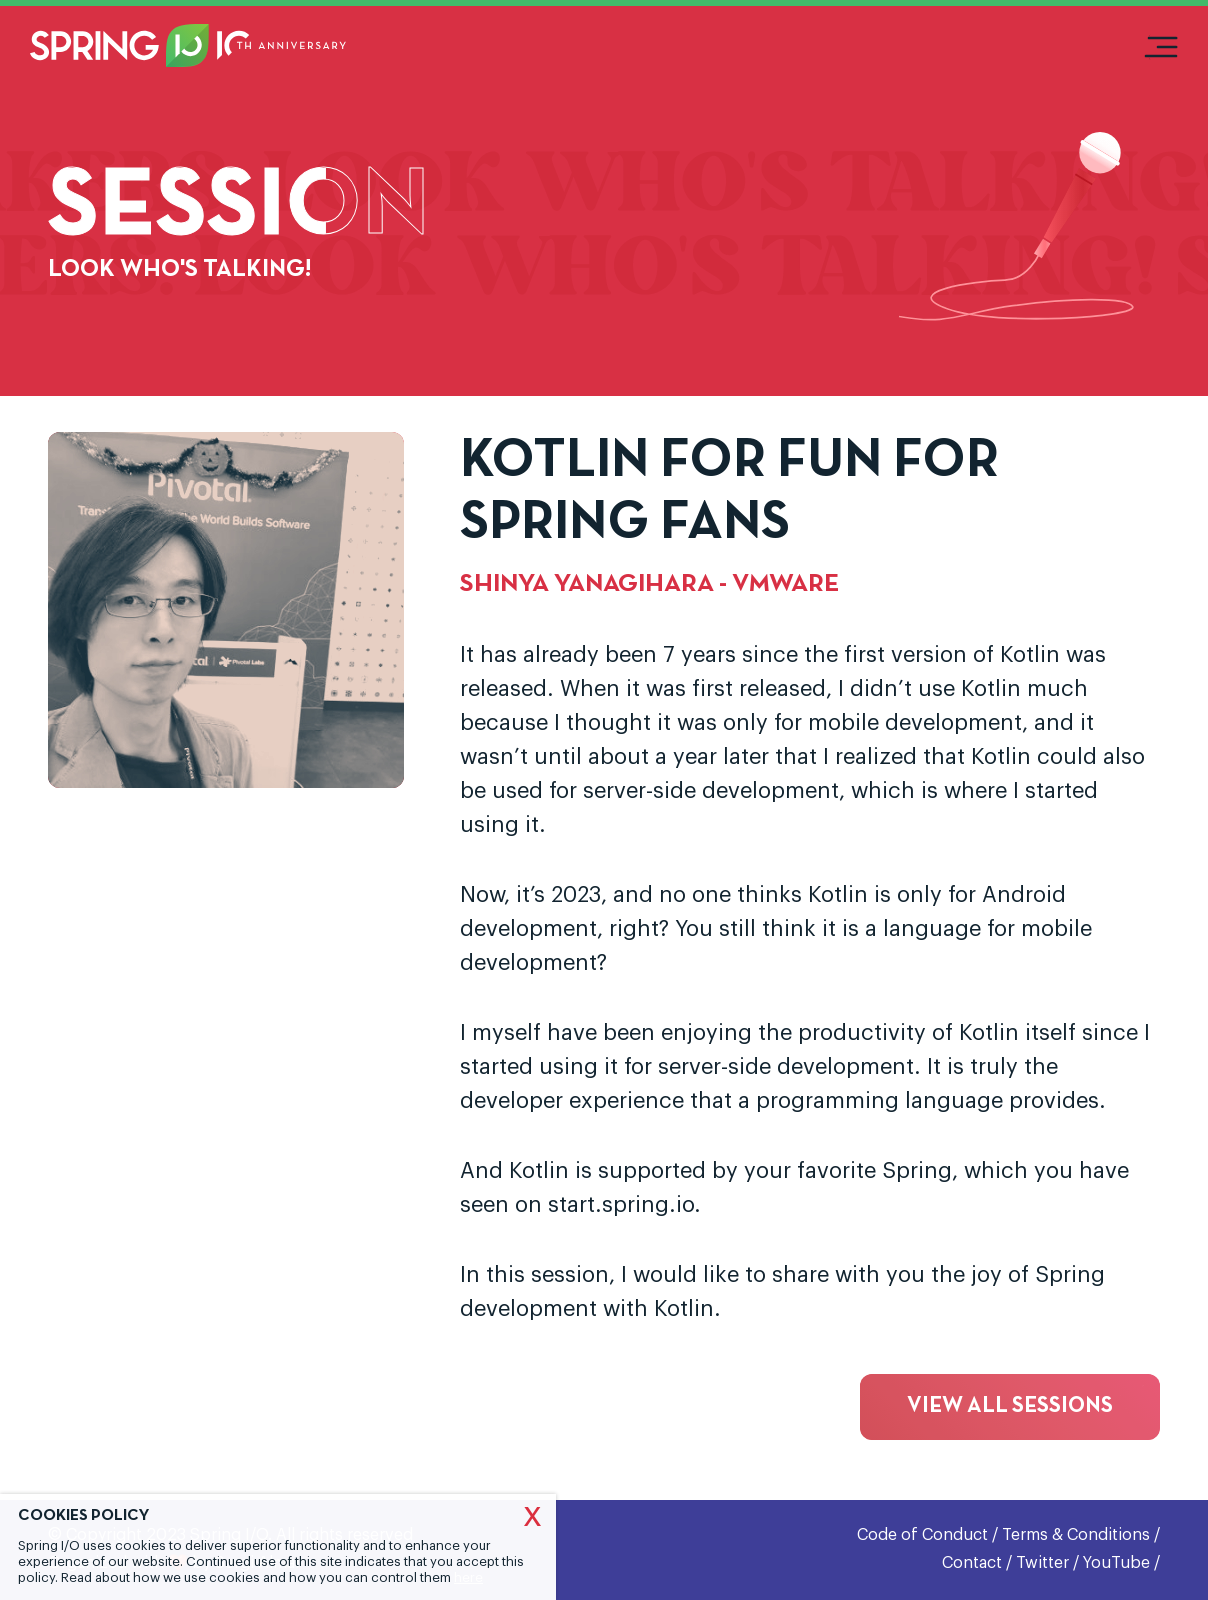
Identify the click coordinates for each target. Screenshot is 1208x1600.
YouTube (1116, 1563)
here (468, 1577)
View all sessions (1010, 1406)
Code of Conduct (922, 1535)
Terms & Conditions (1076, 1535)
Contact (972, 1563)
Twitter (1042, 1563)
